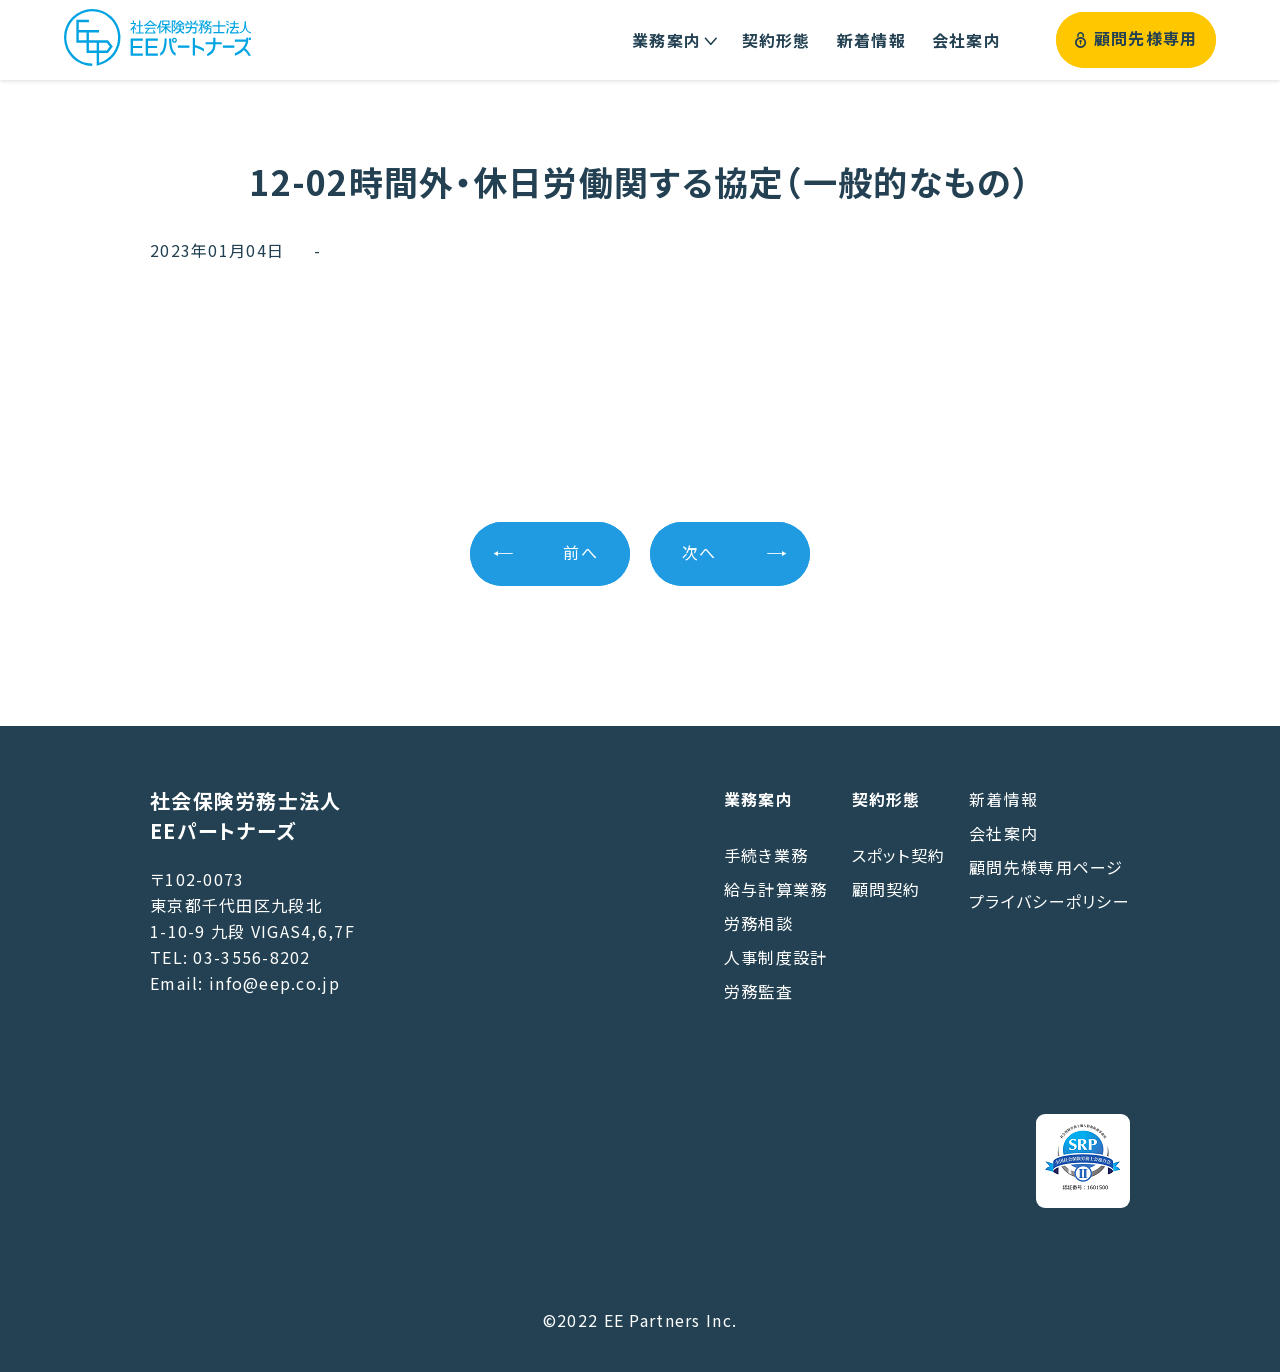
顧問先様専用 (1136, 39)
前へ (580, 553)
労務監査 (758, 991)
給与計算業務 (776, 889)
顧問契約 (886, 889)
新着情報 (1003, 799)
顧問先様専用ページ (1046, 867)
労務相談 (758, 923)
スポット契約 (899, 855)
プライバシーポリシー (1049, 901)
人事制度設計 (776, 957)
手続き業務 (766, 855)
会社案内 (1003, 833)
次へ (699, 553)
